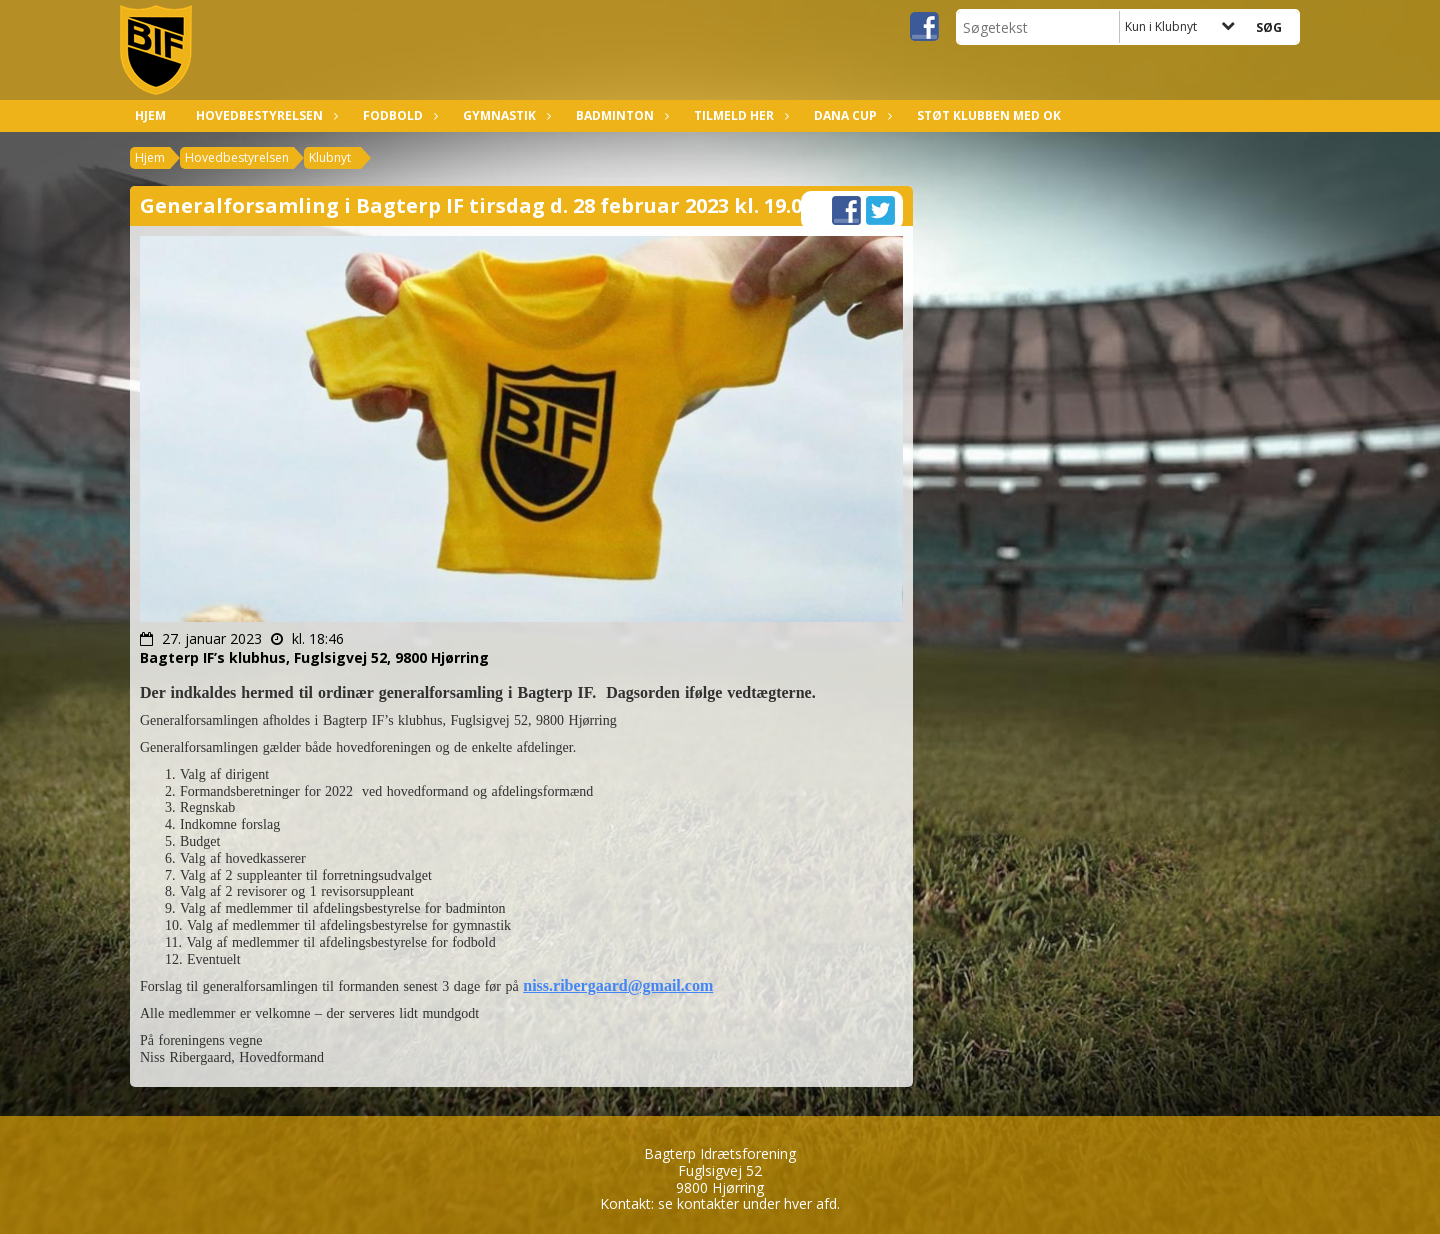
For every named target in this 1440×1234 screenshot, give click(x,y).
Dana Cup (850, 115)
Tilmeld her (739, 115)
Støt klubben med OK (989, 115)
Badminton (620, 115)
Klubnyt (330, 157)
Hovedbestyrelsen (264, 115)
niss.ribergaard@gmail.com (618, 985)
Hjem (150, 115)
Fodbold (398, 115)
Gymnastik (504, 115)
